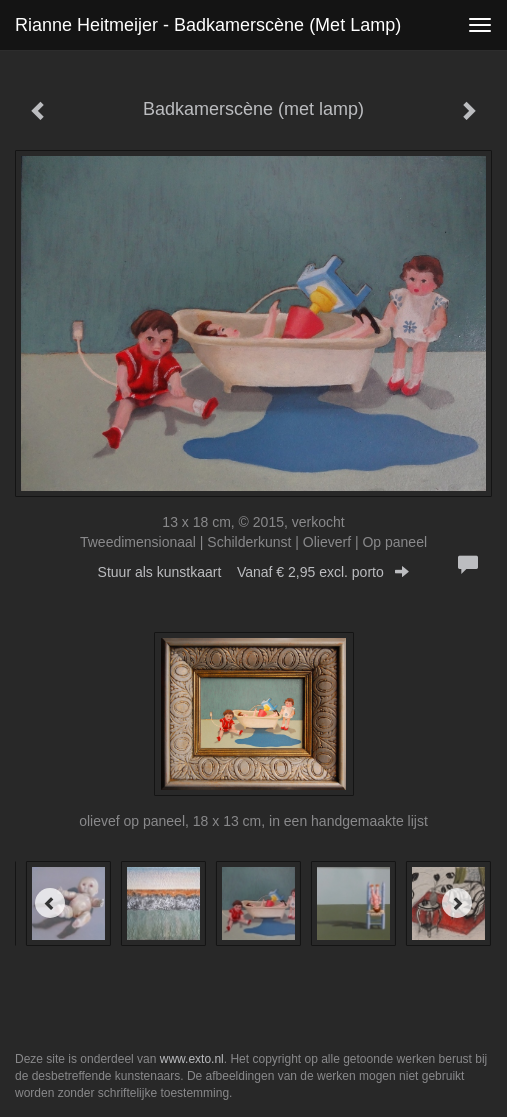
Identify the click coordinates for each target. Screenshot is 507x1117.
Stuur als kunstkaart (254, 572)
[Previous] (50, 903)
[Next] (457, 903)
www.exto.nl (192, 1059)
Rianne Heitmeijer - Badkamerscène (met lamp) (208, 25)
